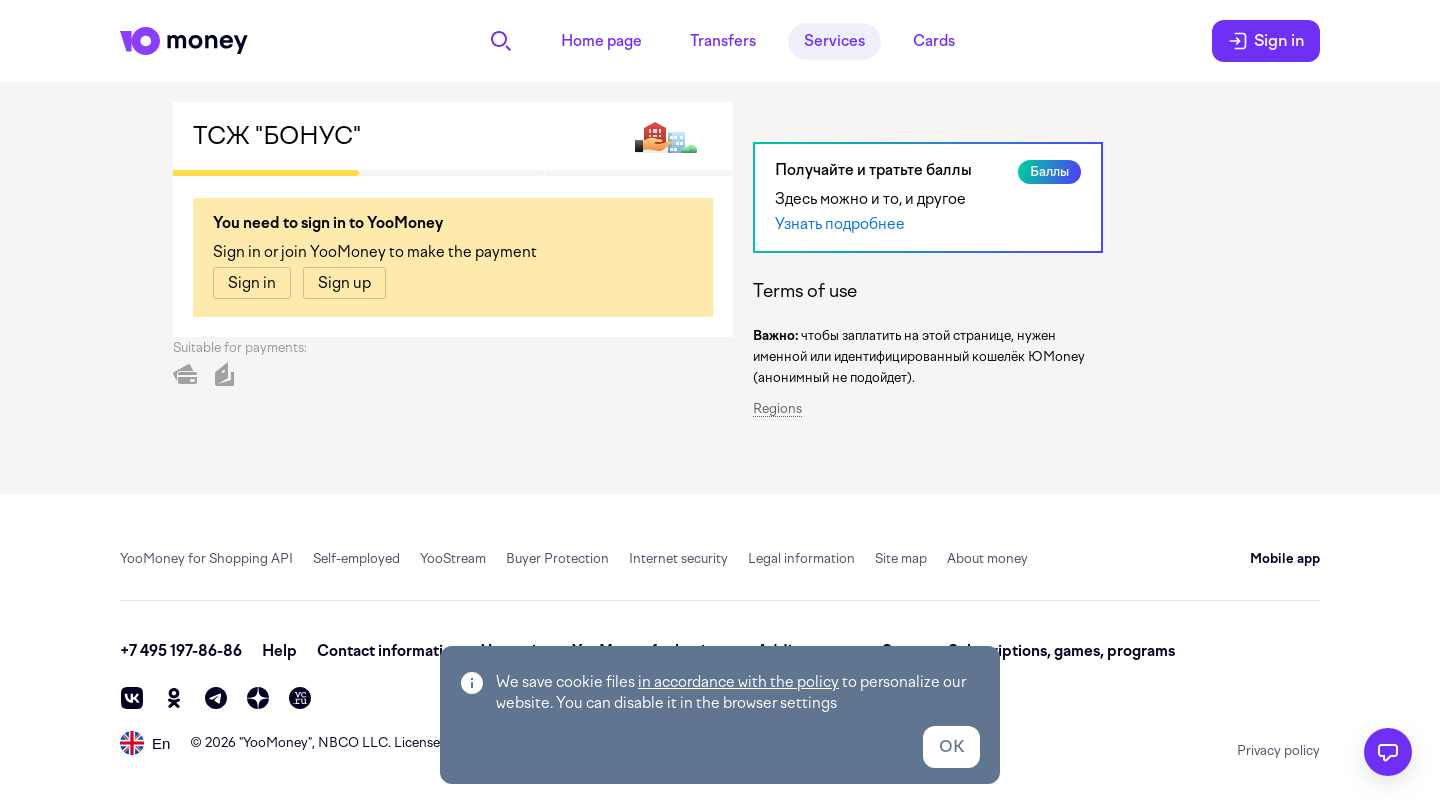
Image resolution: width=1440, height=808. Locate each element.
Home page (601, 41)
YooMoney (275, 742)
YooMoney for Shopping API (206, 558)
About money (987, 558)
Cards (934, 41)
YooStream (453, 558)
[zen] (258, 698)
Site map (901, 558)
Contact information (389, 651)
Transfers (723, 41)
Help (279, 651)
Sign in (1266, 41)
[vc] (300, 698)
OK (951, 746)
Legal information (801, 558)
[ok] (174, 698)
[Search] (501, 41)
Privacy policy (1278, 750)
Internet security (678, 558)
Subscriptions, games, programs (1061, 651)
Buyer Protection (557, 558)
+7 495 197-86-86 (181, 651)
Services (834, 41)
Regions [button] (777, 408)
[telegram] (216, 698)
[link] (252, 283)
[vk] (132, 698)
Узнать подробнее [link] (840, 224)
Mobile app (1285, 558)
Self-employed (356, 558)
